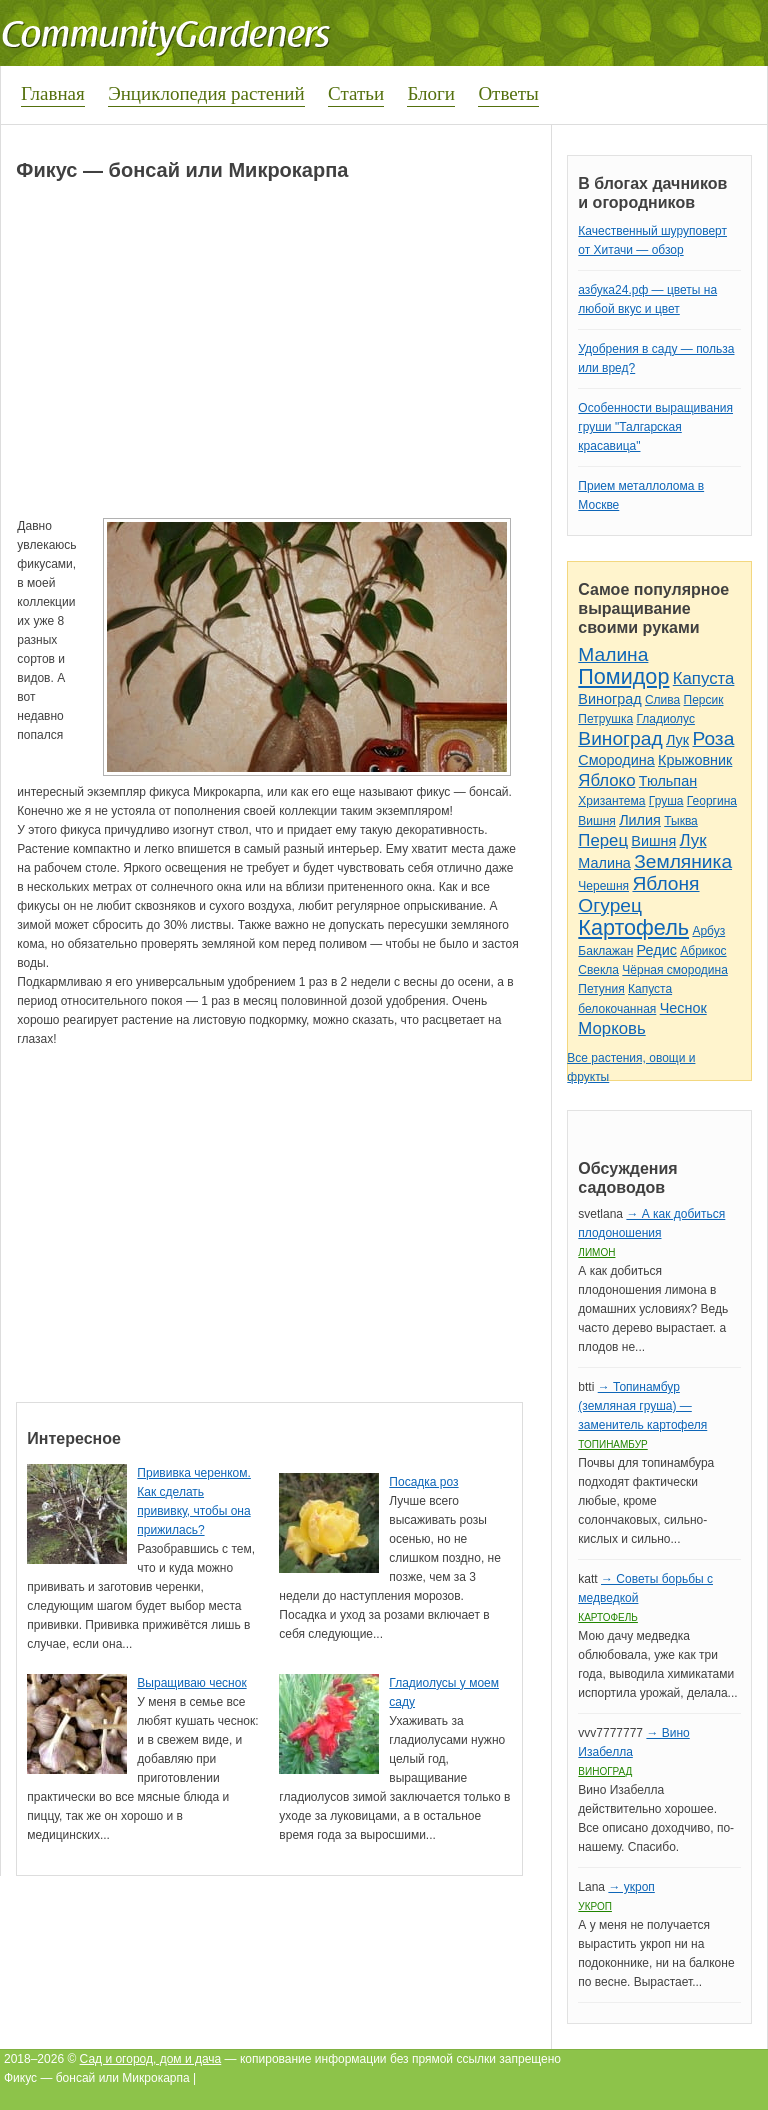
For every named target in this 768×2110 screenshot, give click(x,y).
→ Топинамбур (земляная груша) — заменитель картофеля (642, 1406)
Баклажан (605, 951)
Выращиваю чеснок (191, 1683)
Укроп (595, 1906)
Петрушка (605, 719)
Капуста (704, 678)
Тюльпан (668, 781)
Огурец (610, 905)
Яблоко (606, 780)
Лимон (596, 1252)
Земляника (683, 861)
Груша (666, 801)
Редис (657, 950)
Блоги (431, 93)
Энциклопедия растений (206, 93)
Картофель (633, 927)
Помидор (623, 676)
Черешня (603, 886)
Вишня (596, 821)
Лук (677, 740)
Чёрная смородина (675, 970)
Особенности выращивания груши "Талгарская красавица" (655, 427)
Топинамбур (612, 1444)
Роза (713, 738)
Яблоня (665, 883)
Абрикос (703, 951)
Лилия (640, 820)
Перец (603, 840)
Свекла (598, 970)
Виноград (609, 699)
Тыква (681, 821)
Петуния (601, 989)
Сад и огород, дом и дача (151, 2059)
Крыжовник (695, 760)
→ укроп (631, 1887)
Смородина (616, 760)
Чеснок (683, 1008)
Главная (53, 93)
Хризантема (611, 801)
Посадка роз (423, 1482)
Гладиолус (665, 719)
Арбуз (708, 931)
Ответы (508, 93)
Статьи (356, 93)
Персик (704, 700)
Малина (613, 654)
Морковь (611, 1028)
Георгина (712, 801)
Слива (662, 700)
